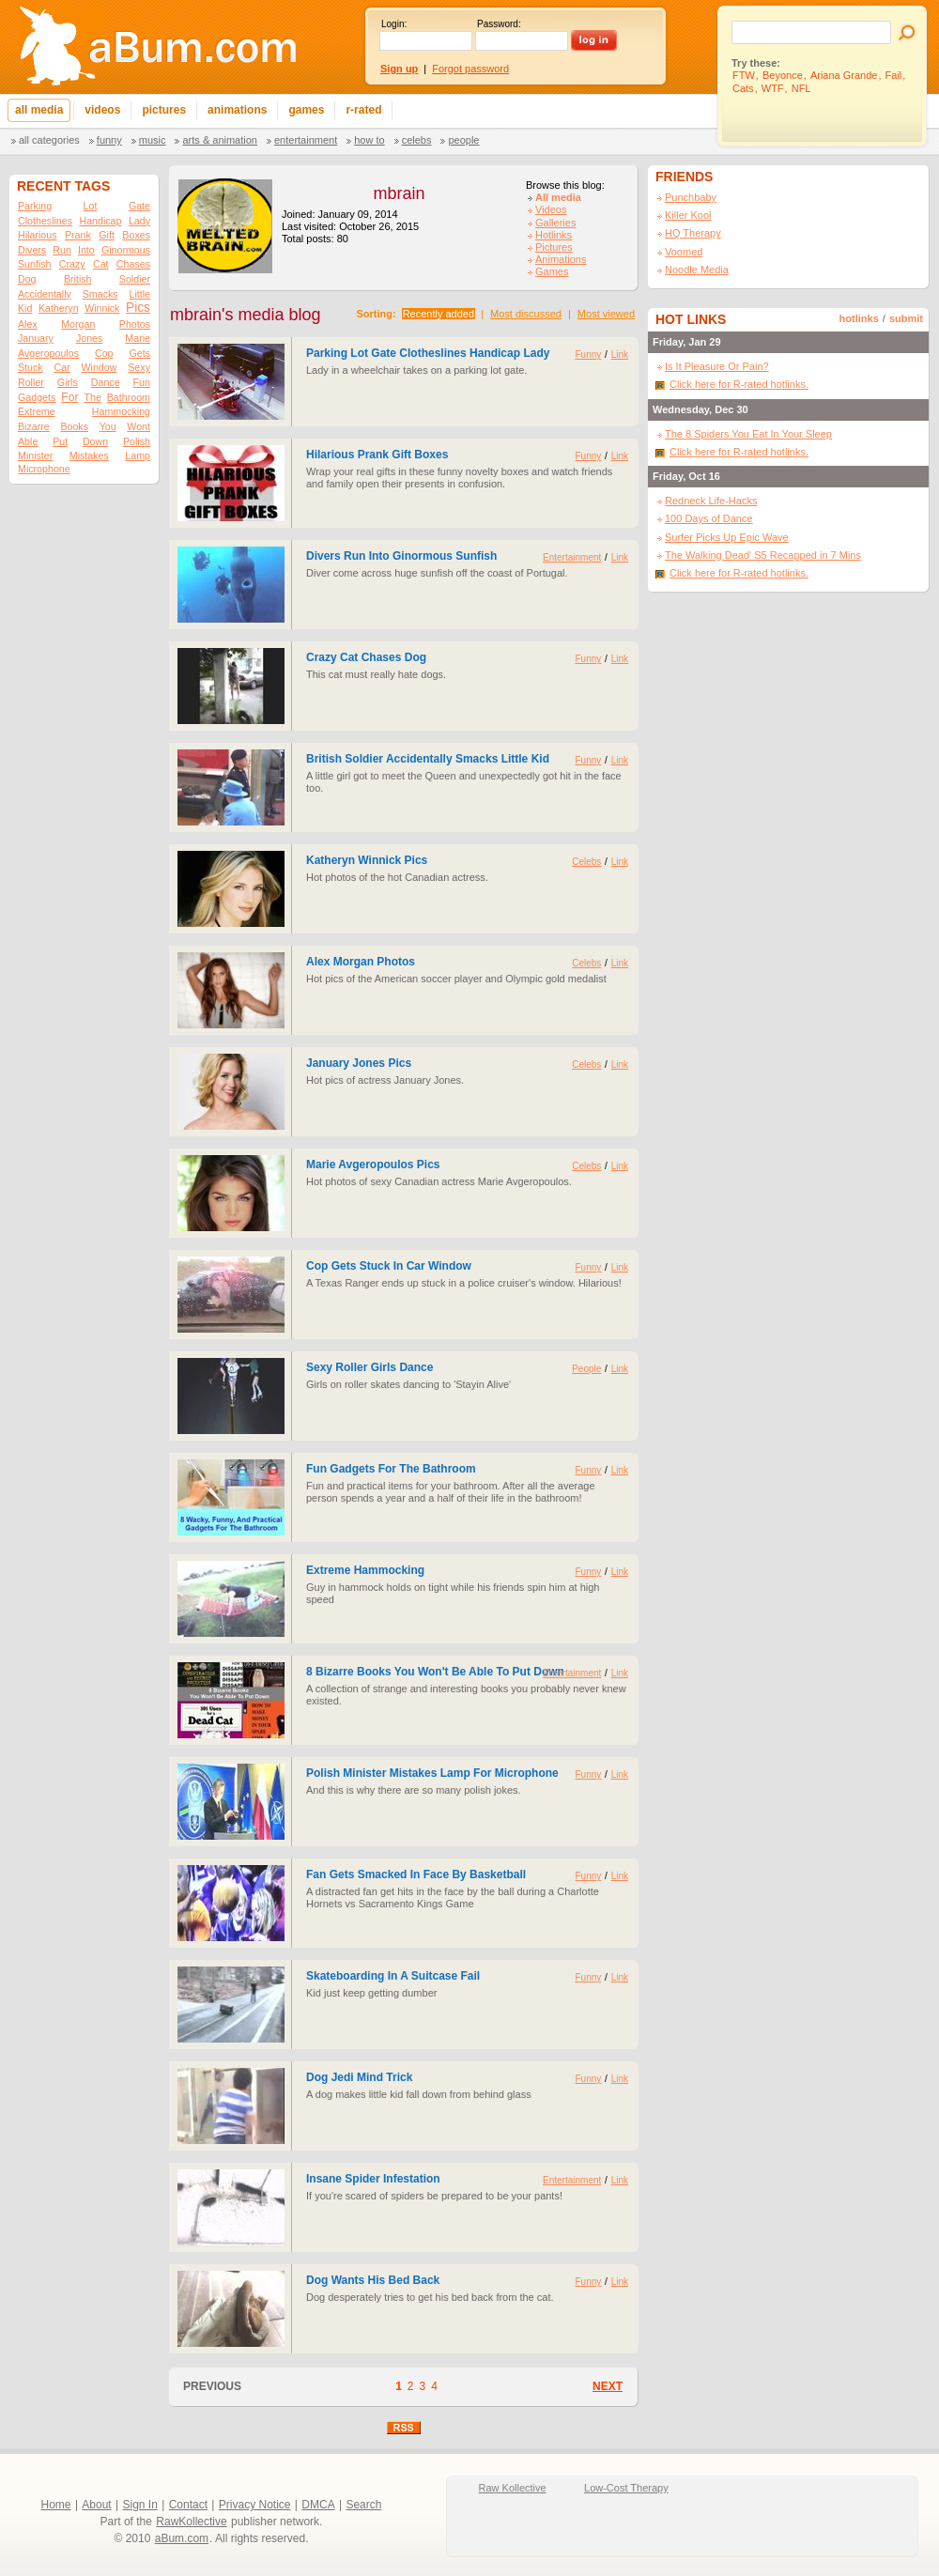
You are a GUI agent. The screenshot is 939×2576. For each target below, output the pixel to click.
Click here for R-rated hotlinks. (739, 384)
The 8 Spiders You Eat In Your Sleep (748, 434)
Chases (133, 264)
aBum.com (181, 2538)
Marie (137, 338)
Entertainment (305, 140)
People (463, 140)
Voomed (683, 251)
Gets (139, 353)
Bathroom (128, 397)
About (96, 2504)
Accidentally (44, 294)
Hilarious (37, 234)
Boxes (136, 234)
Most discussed (526, 313)
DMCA (317, 2504)
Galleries (555, 222)
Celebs (417, 140)
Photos (134, 324)
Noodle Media (697, 269)
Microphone (44, 468)
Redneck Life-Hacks (711, 500)
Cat (101, 264)
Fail (893, 75)
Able (28, 441)
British (78, 279)
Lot (91, 205)
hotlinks (859, 318)
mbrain (398, 193)
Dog (27, 279)
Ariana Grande (844, 75)
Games (551, 271)
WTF (773, 88)
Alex (28, 324)
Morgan (78, 324)
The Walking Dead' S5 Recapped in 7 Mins (763, 555)
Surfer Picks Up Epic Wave (727, 537)
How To (369, 140)
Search (363, 2504)
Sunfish (35, 264)
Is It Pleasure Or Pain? (717, 366)
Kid (25, 308)
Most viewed (606, 313)
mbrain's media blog (245, 314)
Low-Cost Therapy (626, 2487)
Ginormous (125, 249)
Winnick (102, 308)
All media (558, 197)
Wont (138, 426)
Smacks (100, 294)
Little (139, 294)
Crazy (72, 264)
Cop (104, 353)
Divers (32, 249)
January (36, 338)
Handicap (100, 220)
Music (152, 140)
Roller (31, 382)
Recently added (438, 313)
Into (86, 249)
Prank (78, 234)
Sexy (139, 367)
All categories (49, 140)
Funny (109, 140)
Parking (35, 205)
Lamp (137, 455)
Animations (560, 259)
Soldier (134, 279)
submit (906, 318)
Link (619, 354)
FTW (743, 75)
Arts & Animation (219, 140)
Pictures (554, 247)
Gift (107, 234)
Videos (550, 209)
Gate (139, 205)
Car (62, 367)
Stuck (30, 367)
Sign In (140, 2504)
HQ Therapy (693, 233)
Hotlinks (553, 234)
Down (95, 441)
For (69, 397)
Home (56, 2504)
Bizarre (34, 426)
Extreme (36, 411)
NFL (801, 88)
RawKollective (191, 2521)
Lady (139, 220)
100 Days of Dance (709, 518)
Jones (89, 338)
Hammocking (121, 411)
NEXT (608, 2386)
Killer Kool (688, 215)
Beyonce (782, 75)
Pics (138, 308)
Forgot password (470, 68)
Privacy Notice (255, 2504)
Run (62, 249)
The (92, 397)
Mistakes (89, 455)
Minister (35, 455)
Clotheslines (45, 220)
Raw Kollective (512, 2487)
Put (60, 441)
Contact (188, 2504)
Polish (136, 441)
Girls (67, 382)
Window (99, 367)
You (108, 426)
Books (74, 426)
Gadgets (36, 397)
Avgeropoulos (48, 353)
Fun (141, 382)
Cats (743, 88)
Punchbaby (690, 197)
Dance (105, 382)
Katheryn (58, 308)
